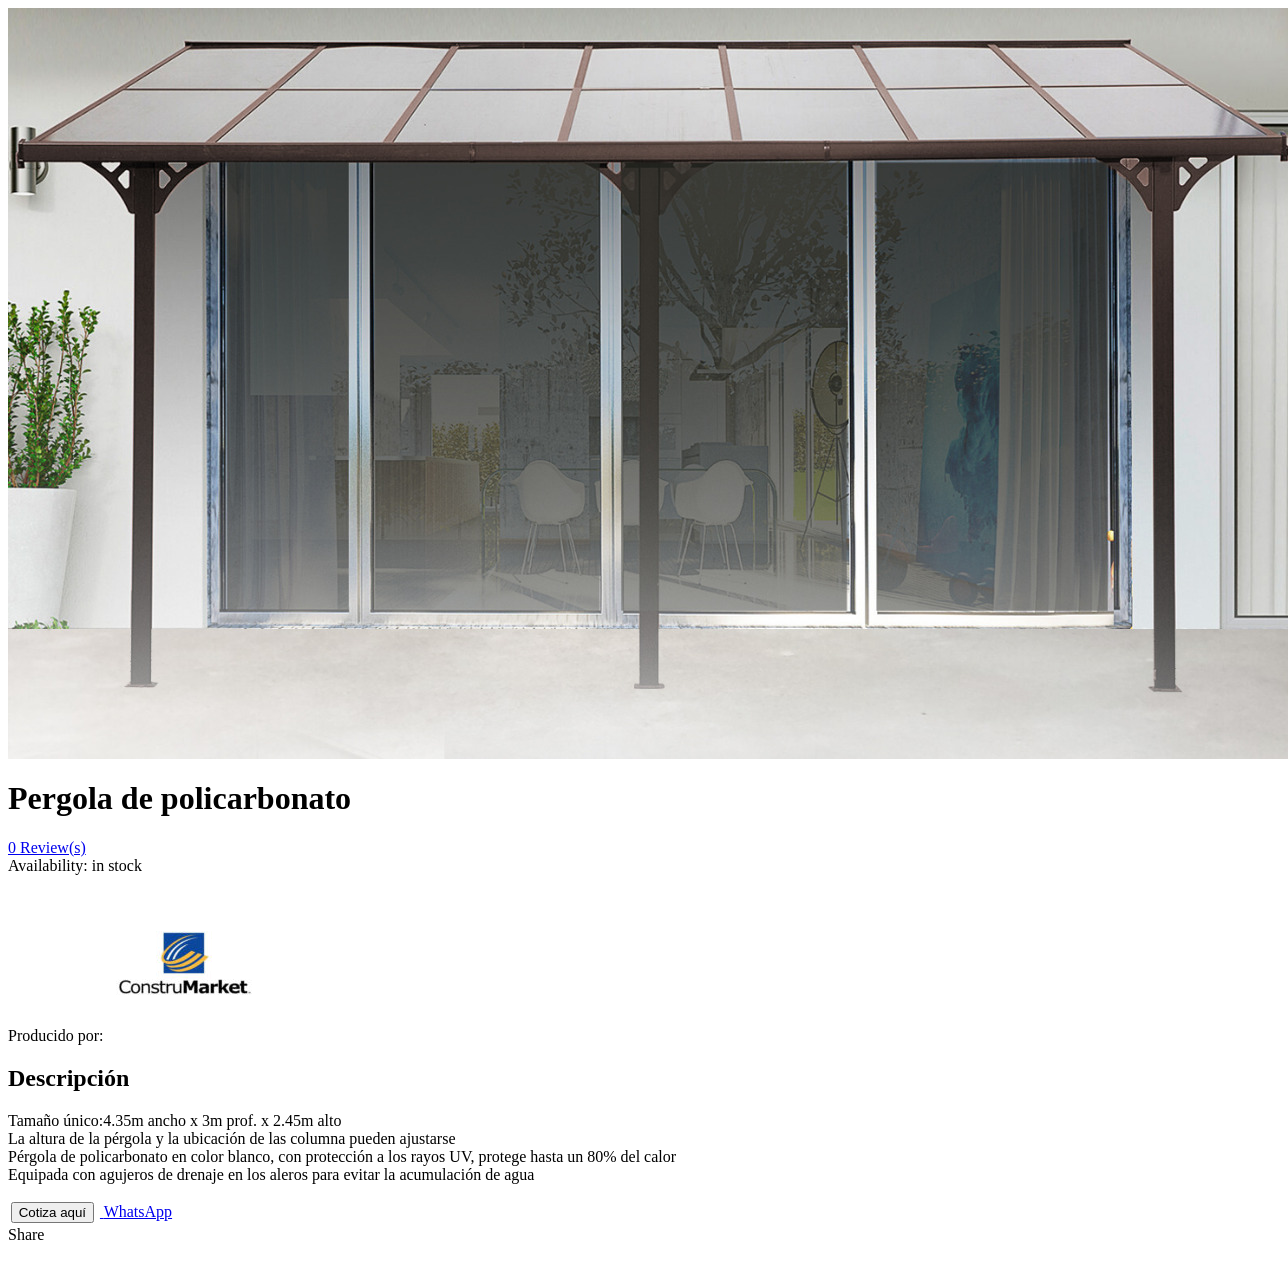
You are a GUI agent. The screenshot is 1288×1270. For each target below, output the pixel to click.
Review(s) (47, 847)
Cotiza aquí (52, 1212)
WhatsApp (136, 1211)
